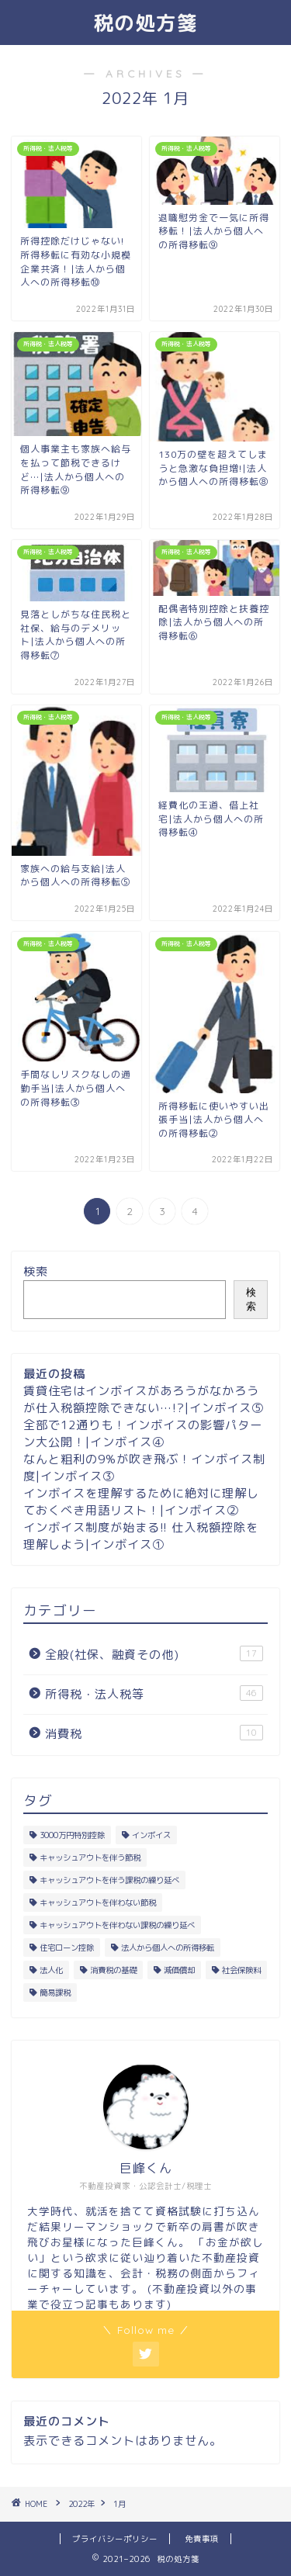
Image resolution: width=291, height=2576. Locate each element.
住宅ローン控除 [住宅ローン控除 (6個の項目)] (67, 1947)
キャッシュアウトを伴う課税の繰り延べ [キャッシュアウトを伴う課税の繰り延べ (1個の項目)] (109, 1880)
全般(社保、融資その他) (154, 1654)
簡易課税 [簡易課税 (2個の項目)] (55, 1992)
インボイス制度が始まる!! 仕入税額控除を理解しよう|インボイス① (140, 1536)
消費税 (154, 1733)
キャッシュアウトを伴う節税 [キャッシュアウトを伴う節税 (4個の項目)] (90, 1857)
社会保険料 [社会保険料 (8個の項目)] (241, 1970)
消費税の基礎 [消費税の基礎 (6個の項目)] (113, 1970)
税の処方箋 (145, 22)
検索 (35, 1271)
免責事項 (202, 2538)
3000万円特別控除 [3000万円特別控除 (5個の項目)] (72, 1835)
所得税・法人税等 (154, 1693)
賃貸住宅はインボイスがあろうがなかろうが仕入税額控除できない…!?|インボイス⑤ (143, 1399)
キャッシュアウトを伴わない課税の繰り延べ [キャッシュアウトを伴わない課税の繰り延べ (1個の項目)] (117, 1925)
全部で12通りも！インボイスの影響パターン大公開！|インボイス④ (142, 1433)
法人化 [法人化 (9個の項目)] (51, 1970)
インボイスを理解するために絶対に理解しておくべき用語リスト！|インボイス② (141, 1501)
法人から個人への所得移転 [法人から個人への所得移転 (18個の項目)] (167, 1947)
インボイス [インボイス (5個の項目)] (151, 1835)
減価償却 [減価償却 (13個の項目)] (179, 1970)
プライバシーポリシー (115, 2538)
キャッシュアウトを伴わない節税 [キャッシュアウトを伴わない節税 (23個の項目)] (98, 1902)
